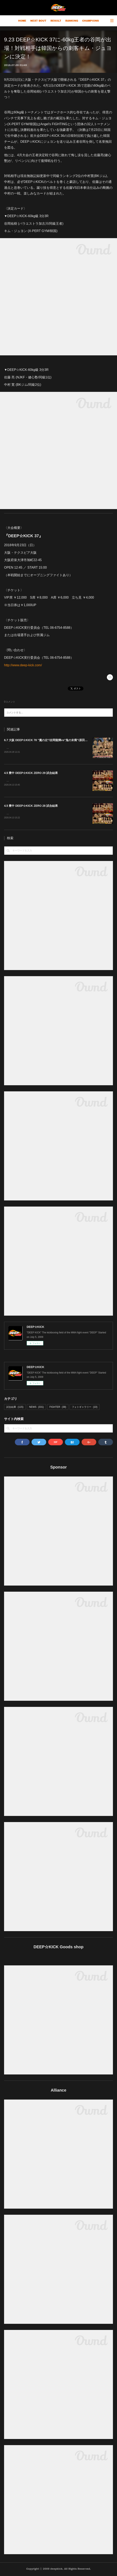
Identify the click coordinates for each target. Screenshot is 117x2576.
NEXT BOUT (38, 20)
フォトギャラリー (84, 1407)
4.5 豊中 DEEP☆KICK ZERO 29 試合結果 (31, 773)
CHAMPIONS (90, 20)
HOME (22, 20)
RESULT (55, 20)
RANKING (71, 20)
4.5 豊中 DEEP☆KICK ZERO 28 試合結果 (31, 806)
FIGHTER (57, 1407)
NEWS (36, 1407)
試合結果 (14, 1407)
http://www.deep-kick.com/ (23, 665)
